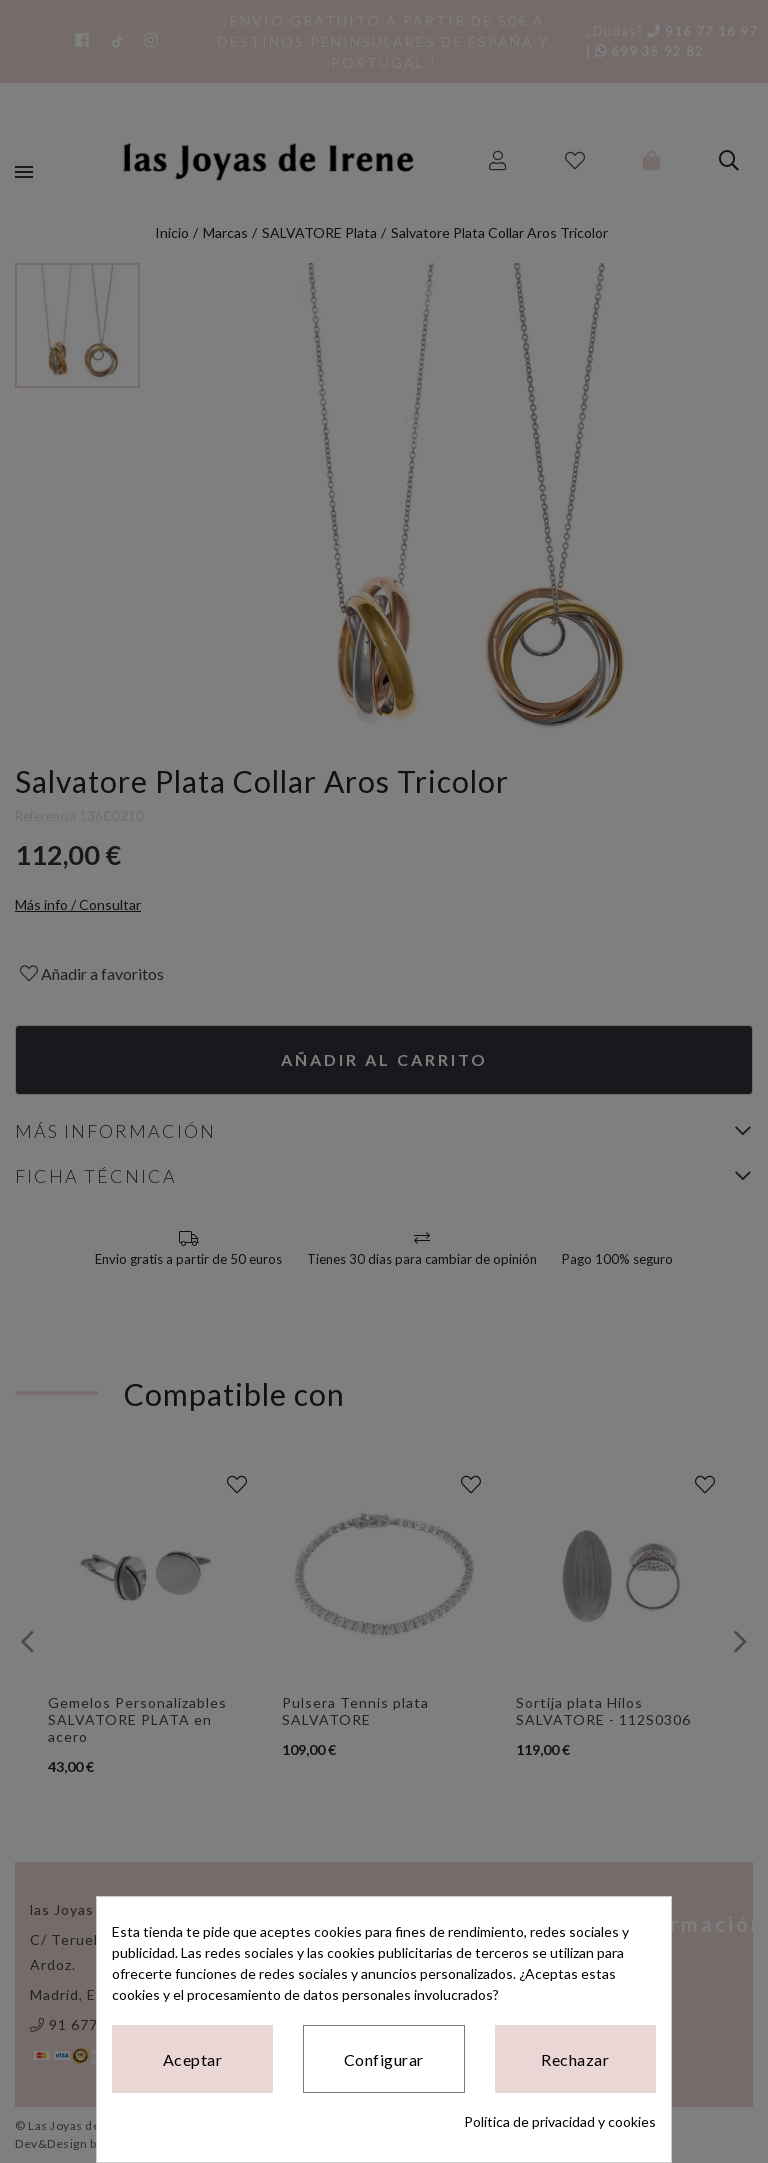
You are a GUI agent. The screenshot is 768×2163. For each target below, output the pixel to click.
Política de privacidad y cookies (560, 2121)
